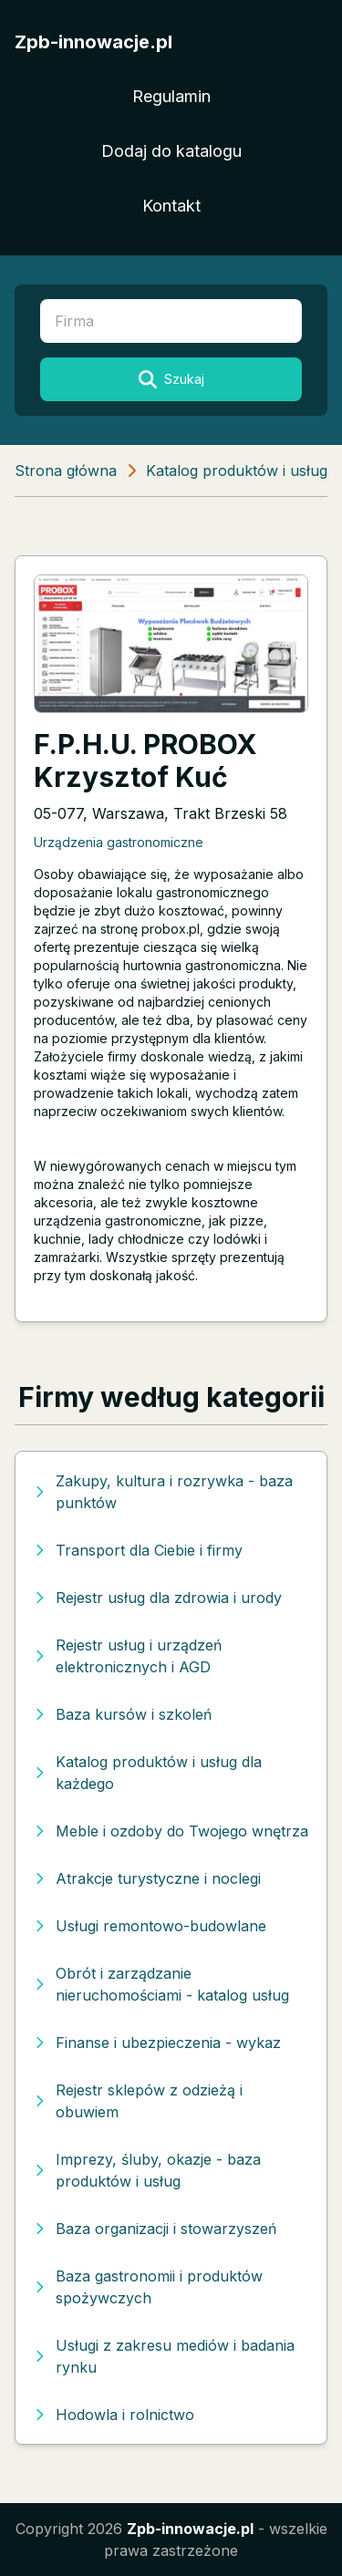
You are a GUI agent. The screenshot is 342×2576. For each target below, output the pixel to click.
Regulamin (171, 96)
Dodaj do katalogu (171, 150)
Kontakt (171, 205)
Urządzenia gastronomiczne (118, 842)
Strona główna (66, 470)
